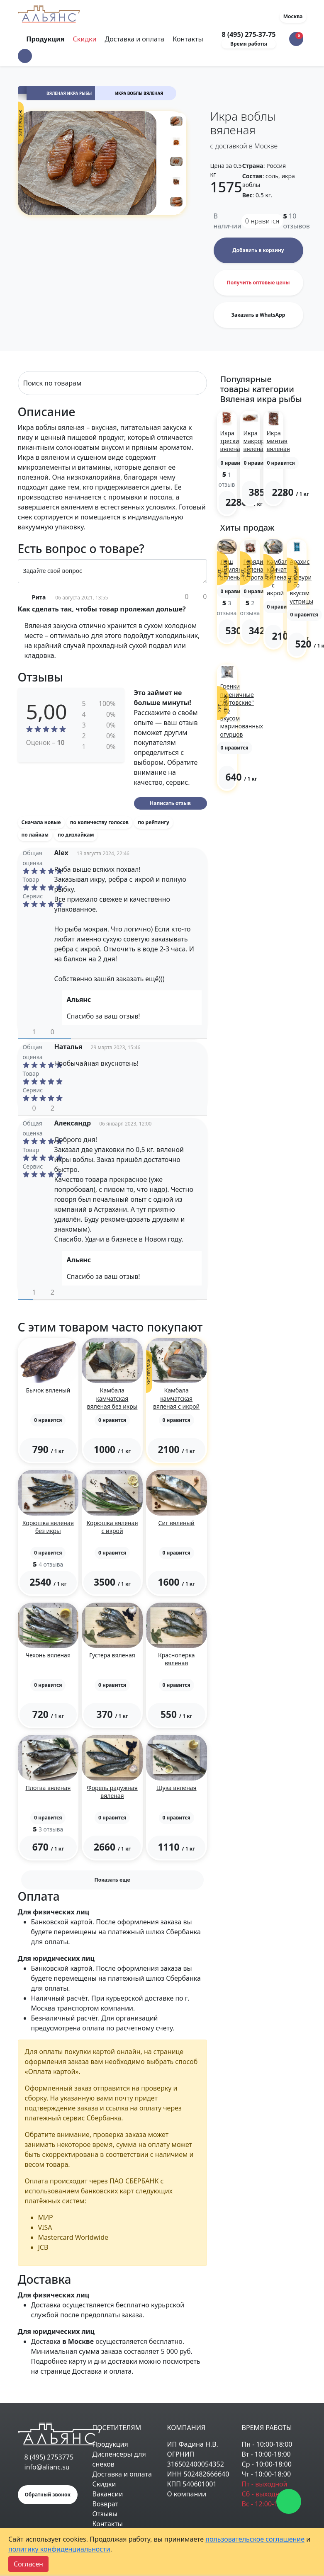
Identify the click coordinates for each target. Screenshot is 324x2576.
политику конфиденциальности (59, 2549)
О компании (187, 2493)
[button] (25, 56)
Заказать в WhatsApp (258, 314)
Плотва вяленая (48, 1788)
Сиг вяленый (176, 1523)
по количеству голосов (99, 822)
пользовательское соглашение (255, 2539)
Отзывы (105, 2513)
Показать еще (112, 1879)
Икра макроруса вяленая (258, 441)
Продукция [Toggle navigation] (46, 39)
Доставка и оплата (134, 39)
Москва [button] (293, 16)
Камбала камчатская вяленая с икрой (176, 1398)
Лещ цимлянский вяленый (238, 569)
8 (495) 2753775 (49, 2457)
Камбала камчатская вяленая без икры (112, 1398)
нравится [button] (262, 221)
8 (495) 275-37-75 (248, 34)
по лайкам (35, 834)
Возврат (106, 2503)
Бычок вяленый (48, 1390)
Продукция (110, 2444)
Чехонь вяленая (48, 1655)
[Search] (112, 383)
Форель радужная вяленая (112, 1792)
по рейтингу (153, 822)
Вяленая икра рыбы (69, 93)
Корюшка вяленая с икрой (112, 1527)
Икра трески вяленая (232, 441)
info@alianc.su (47, 2467)
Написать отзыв (170, 803)
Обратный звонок (48, 2494)
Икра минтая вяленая (278, 441)
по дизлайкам (76, 834)
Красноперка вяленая (176, 1659)
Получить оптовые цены (258, 282)
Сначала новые (41, 822)
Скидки (85, 39)
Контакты (188, 39)
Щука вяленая (176, 1788)
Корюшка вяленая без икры (48, 1527)
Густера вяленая (112, 1655)
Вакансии (108, 2493)
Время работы (248, 43)
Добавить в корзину (258, 250)
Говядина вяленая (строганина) (261, 569)
